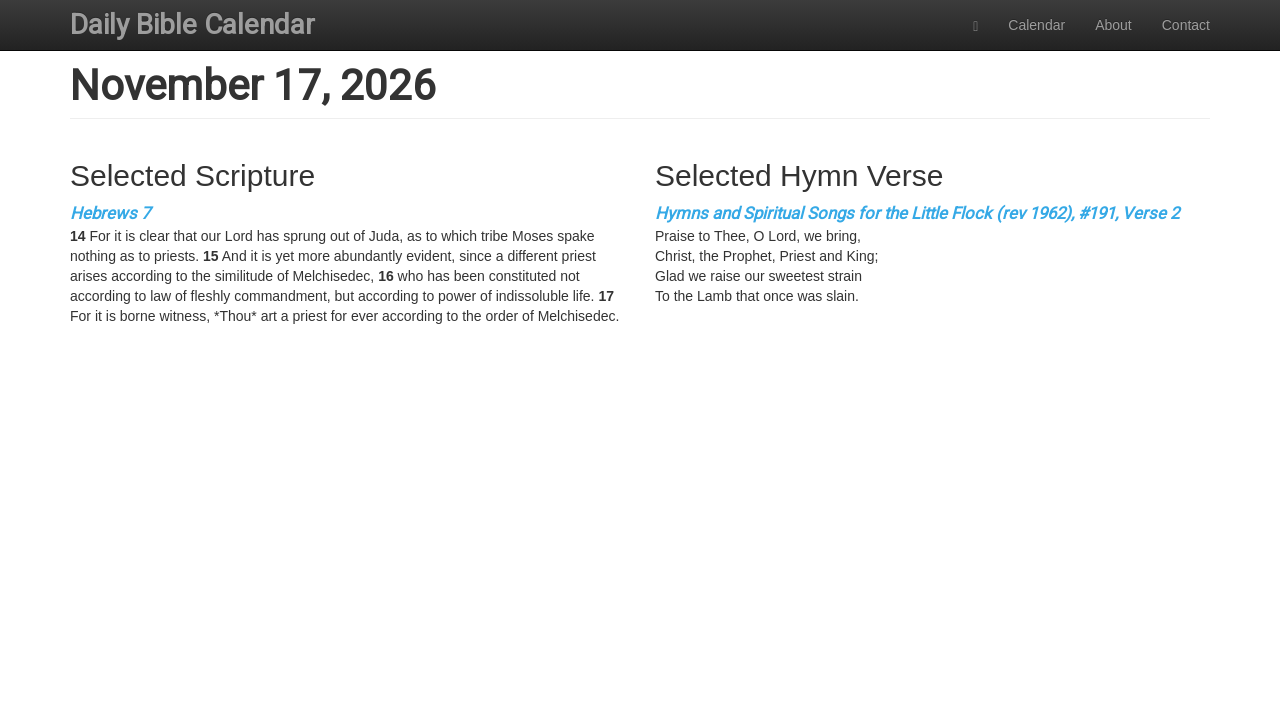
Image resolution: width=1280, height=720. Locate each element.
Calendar (1036, 25)
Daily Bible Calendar (192, 24)
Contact (1186, 25)
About (1113, 25)
